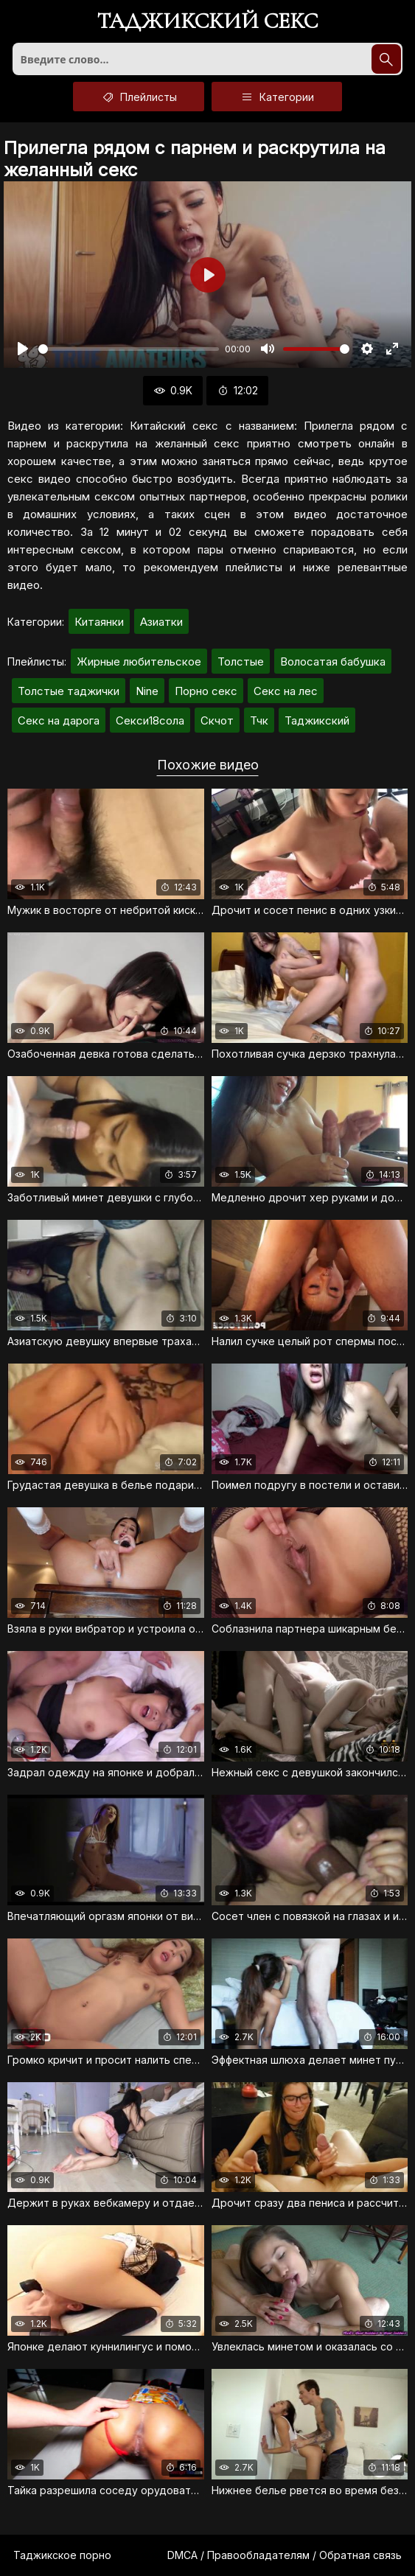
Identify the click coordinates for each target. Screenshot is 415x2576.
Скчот (217, 720)
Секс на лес (286, 691)
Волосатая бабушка (333, 662)
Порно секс (206, 691)
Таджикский (317, 720)
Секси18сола (150, 720)
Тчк (259, 720)
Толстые (240, 662)
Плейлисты (138, 96)
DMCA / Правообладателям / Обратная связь (284, 2555)
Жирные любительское (139, 662)
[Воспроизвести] (23, 348)
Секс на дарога (59, 720)
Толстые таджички (68, 691)
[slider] (128, 349)
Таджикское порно (62, 2555)
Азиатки (161, 622)
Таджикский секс (207, 22)
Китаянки (99, 622)
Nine (147, 691)
